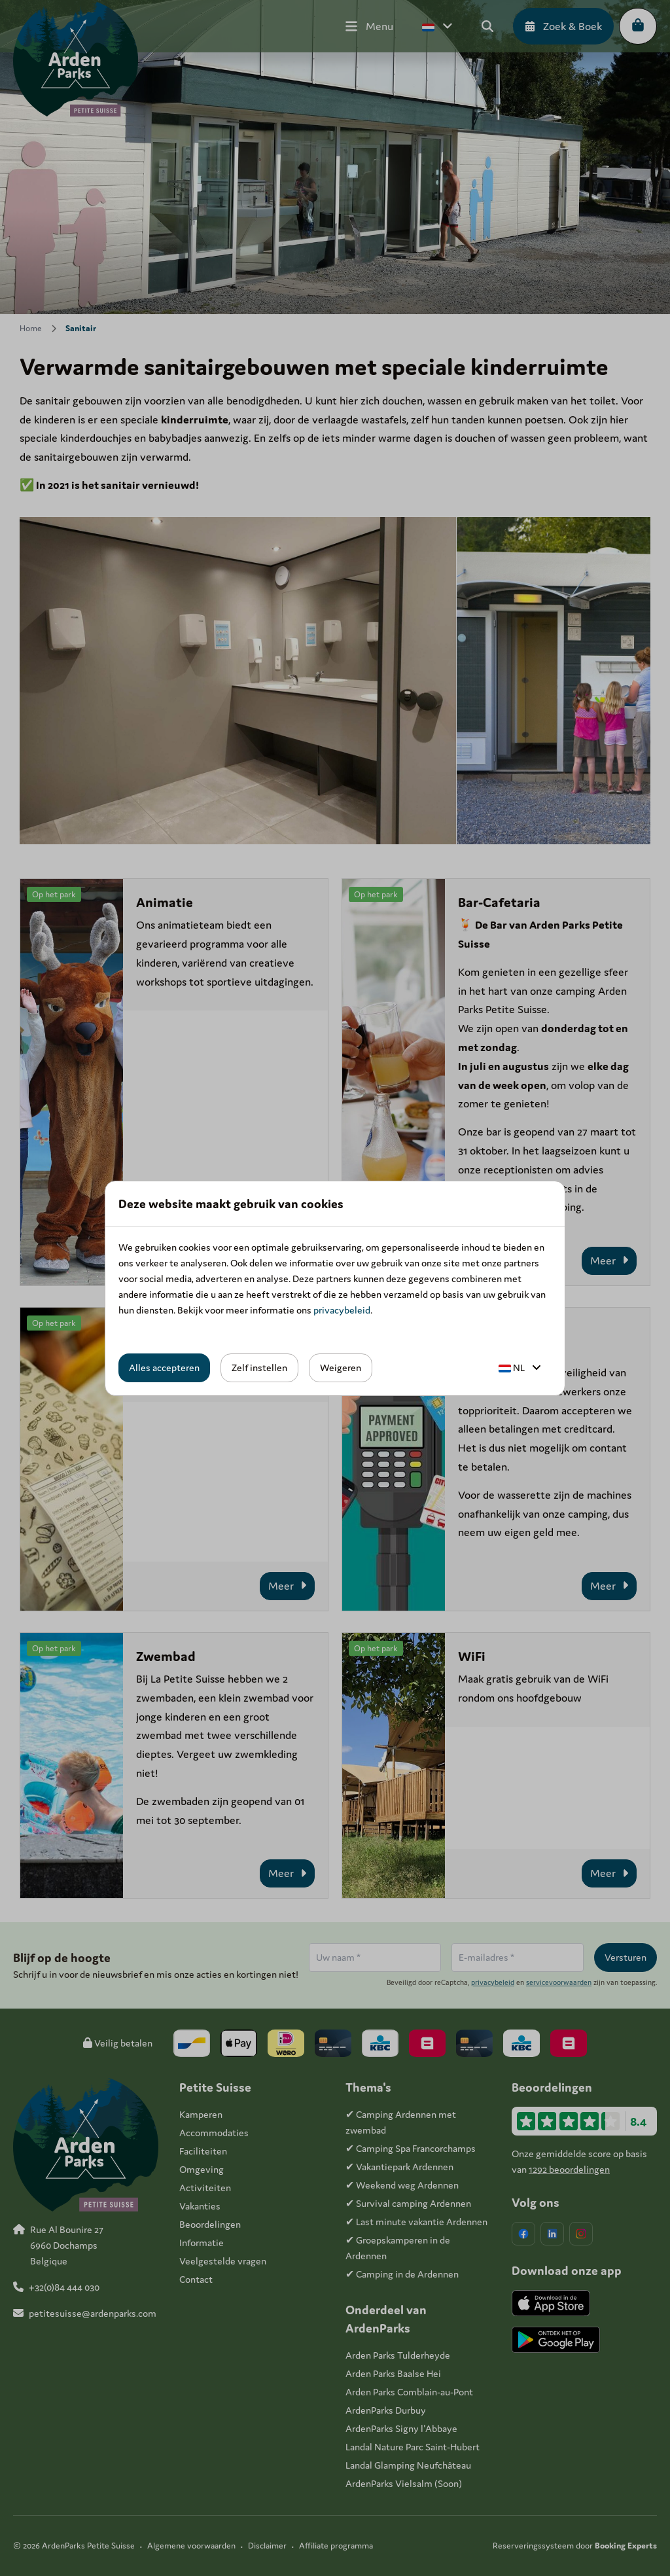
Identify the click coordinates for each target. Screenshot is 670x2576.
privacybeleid (341, 1310)
